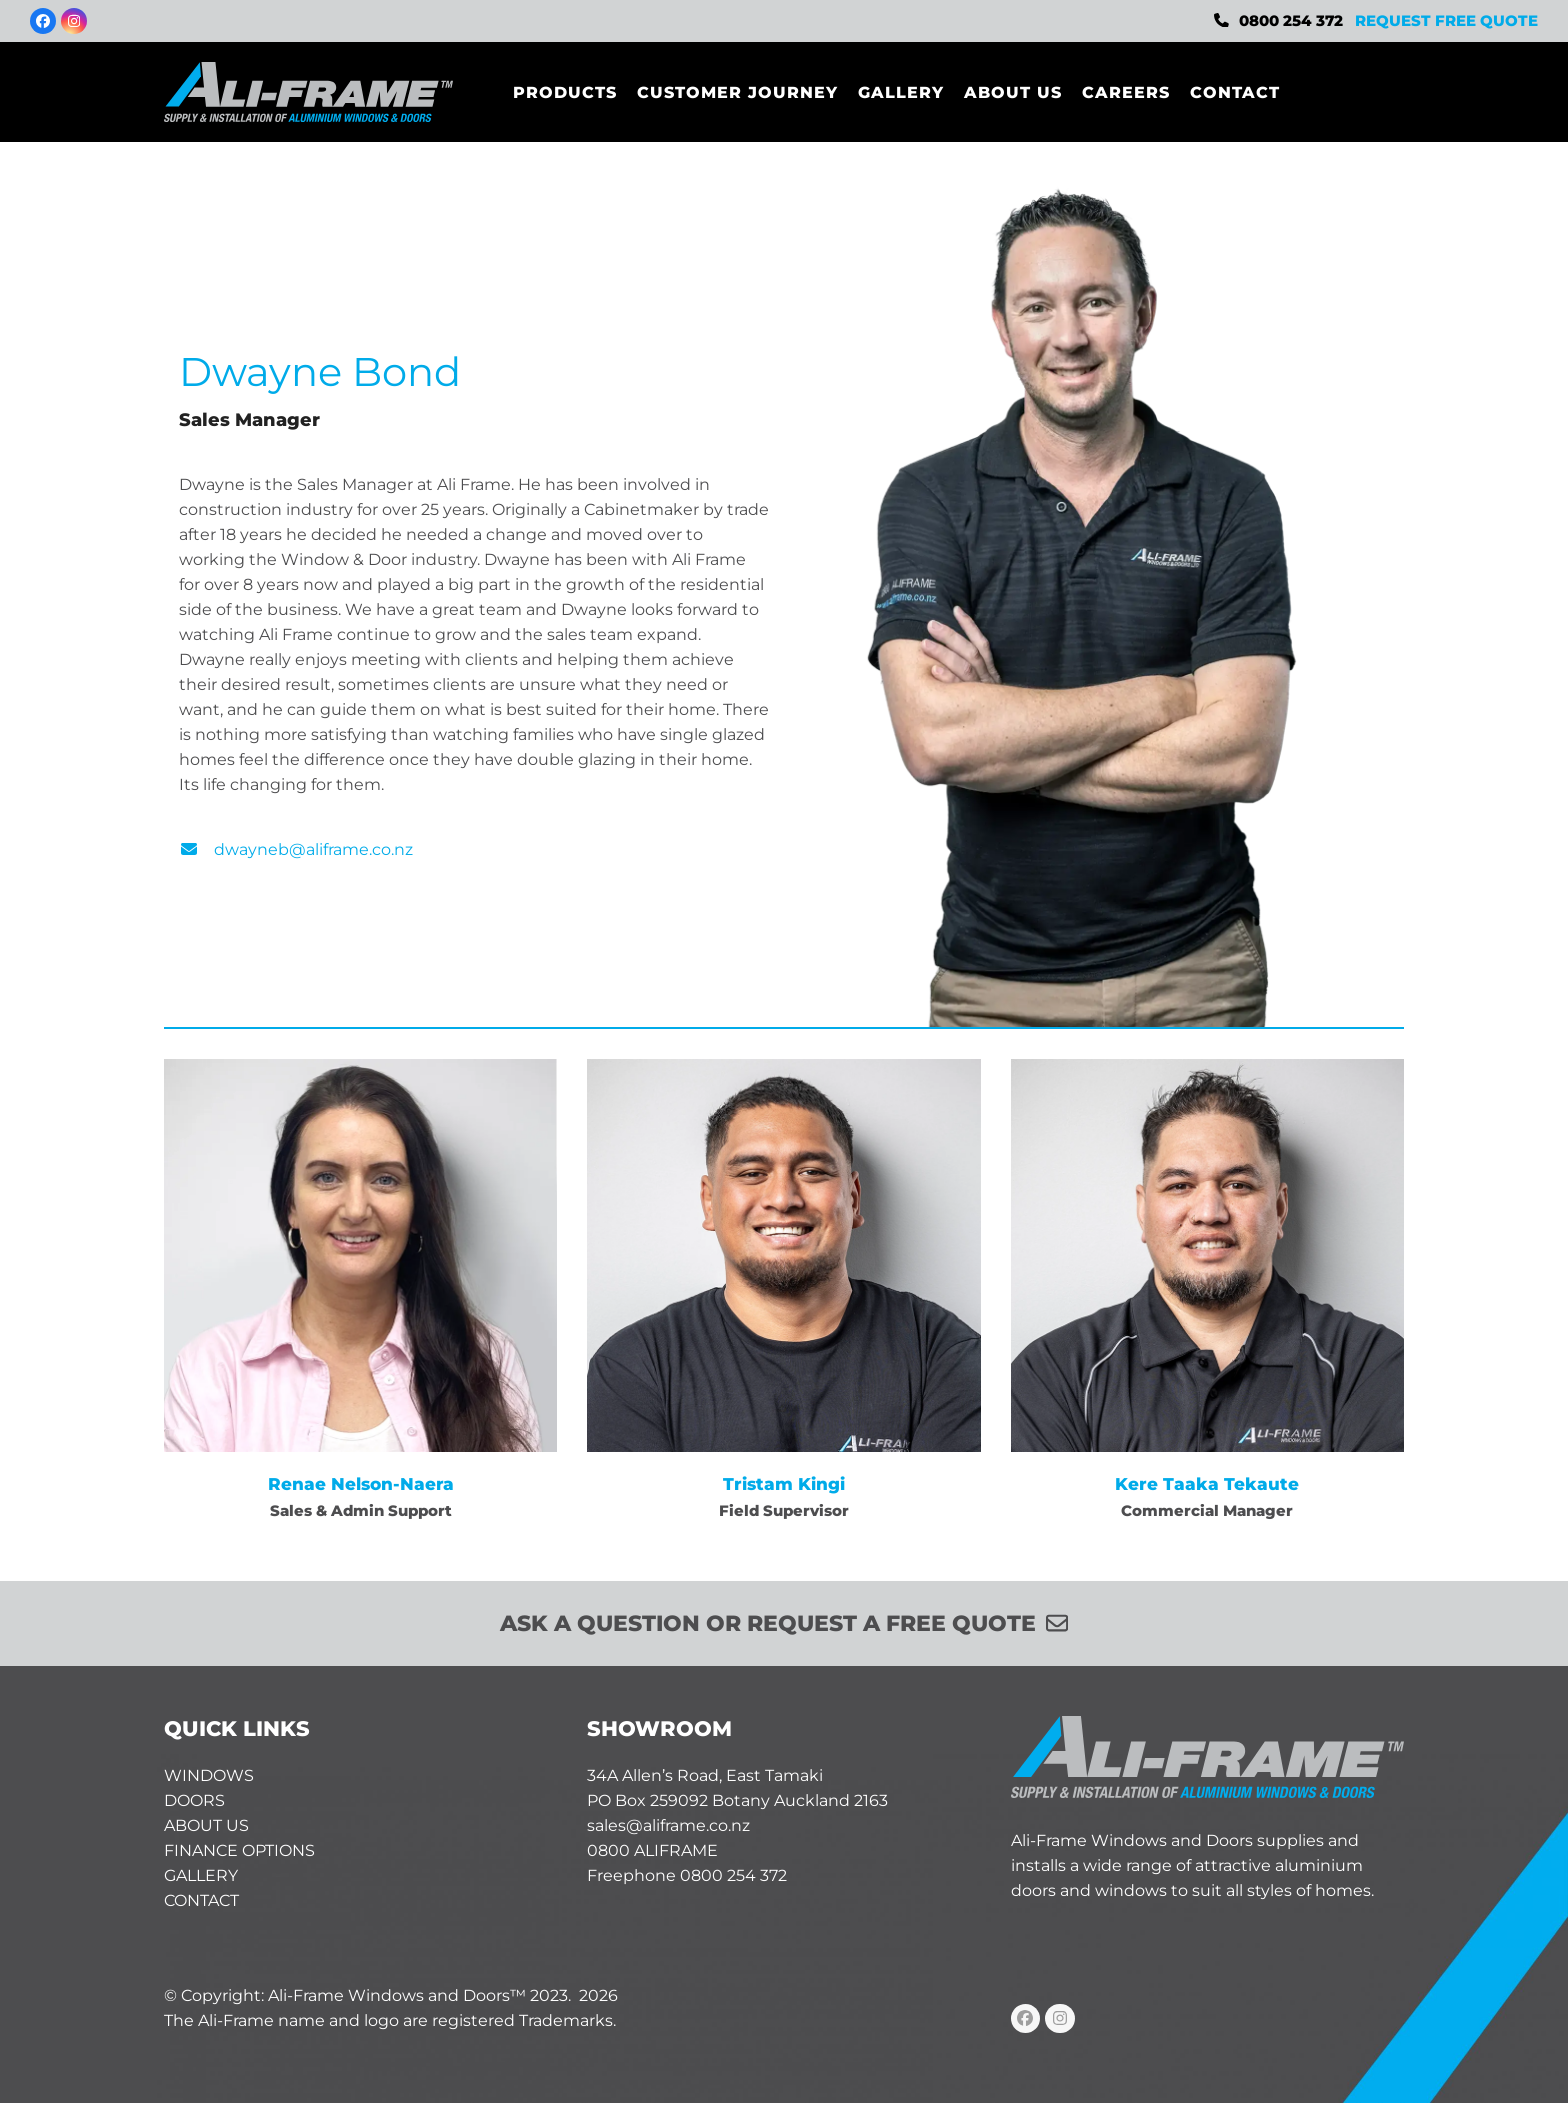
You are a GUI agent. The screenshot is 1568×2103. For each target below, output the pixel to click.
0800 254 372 (1291, 21)
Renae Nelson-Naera (361, 1483)
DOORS (194, 1800)
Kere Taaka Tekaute (1207, 1483)
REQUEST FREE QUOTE (1446, 21)
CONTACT (201, 1900)
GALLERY (201, 1875)
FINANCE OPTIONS (239, 1850)
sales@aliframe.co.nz (668, 1825)
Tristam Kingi (784, 1483)
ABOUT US (206, 1825)
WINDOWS (209, 1775)
